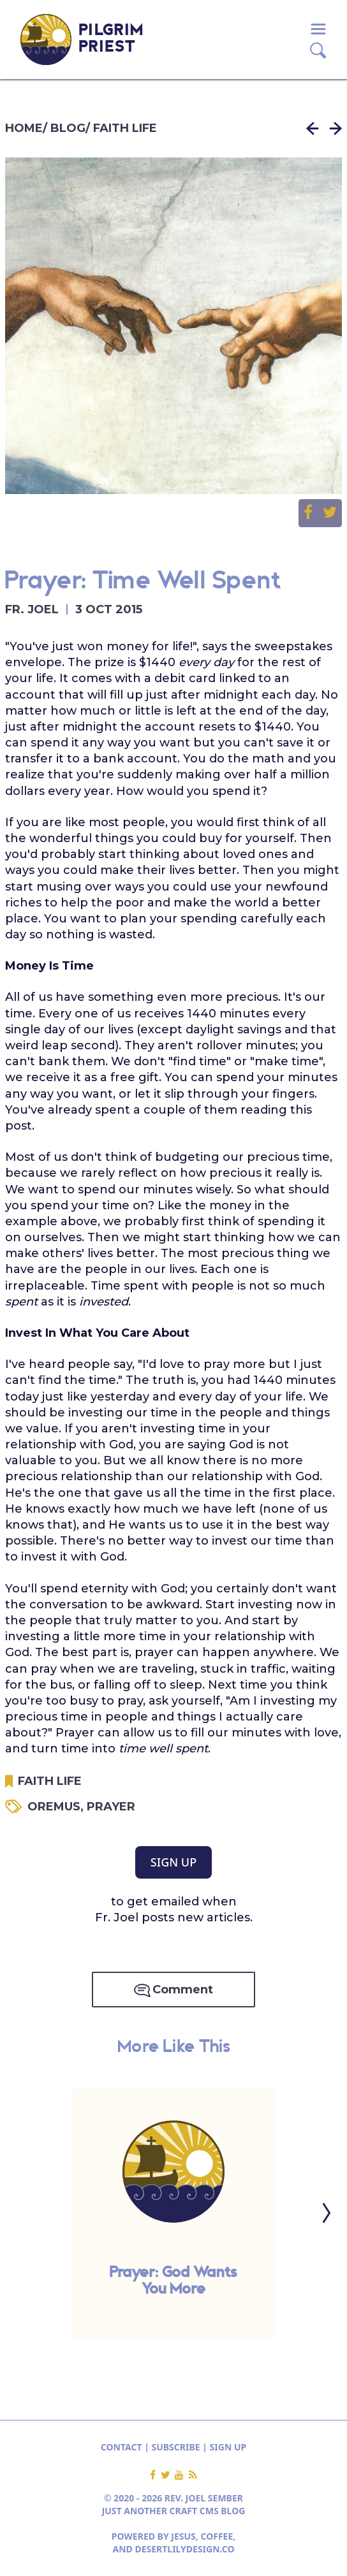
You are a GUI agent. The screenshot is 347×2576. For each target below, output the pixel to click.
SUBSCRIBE (176, 2447)
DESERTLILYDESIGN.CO (184, 2549)
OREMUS (57, 1807)
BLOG (67, 128)
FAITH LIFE (125, 128)
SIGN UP (173, 1862)
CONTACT (121, 2447)
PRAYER (111, 1807)
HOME (24, 128)
